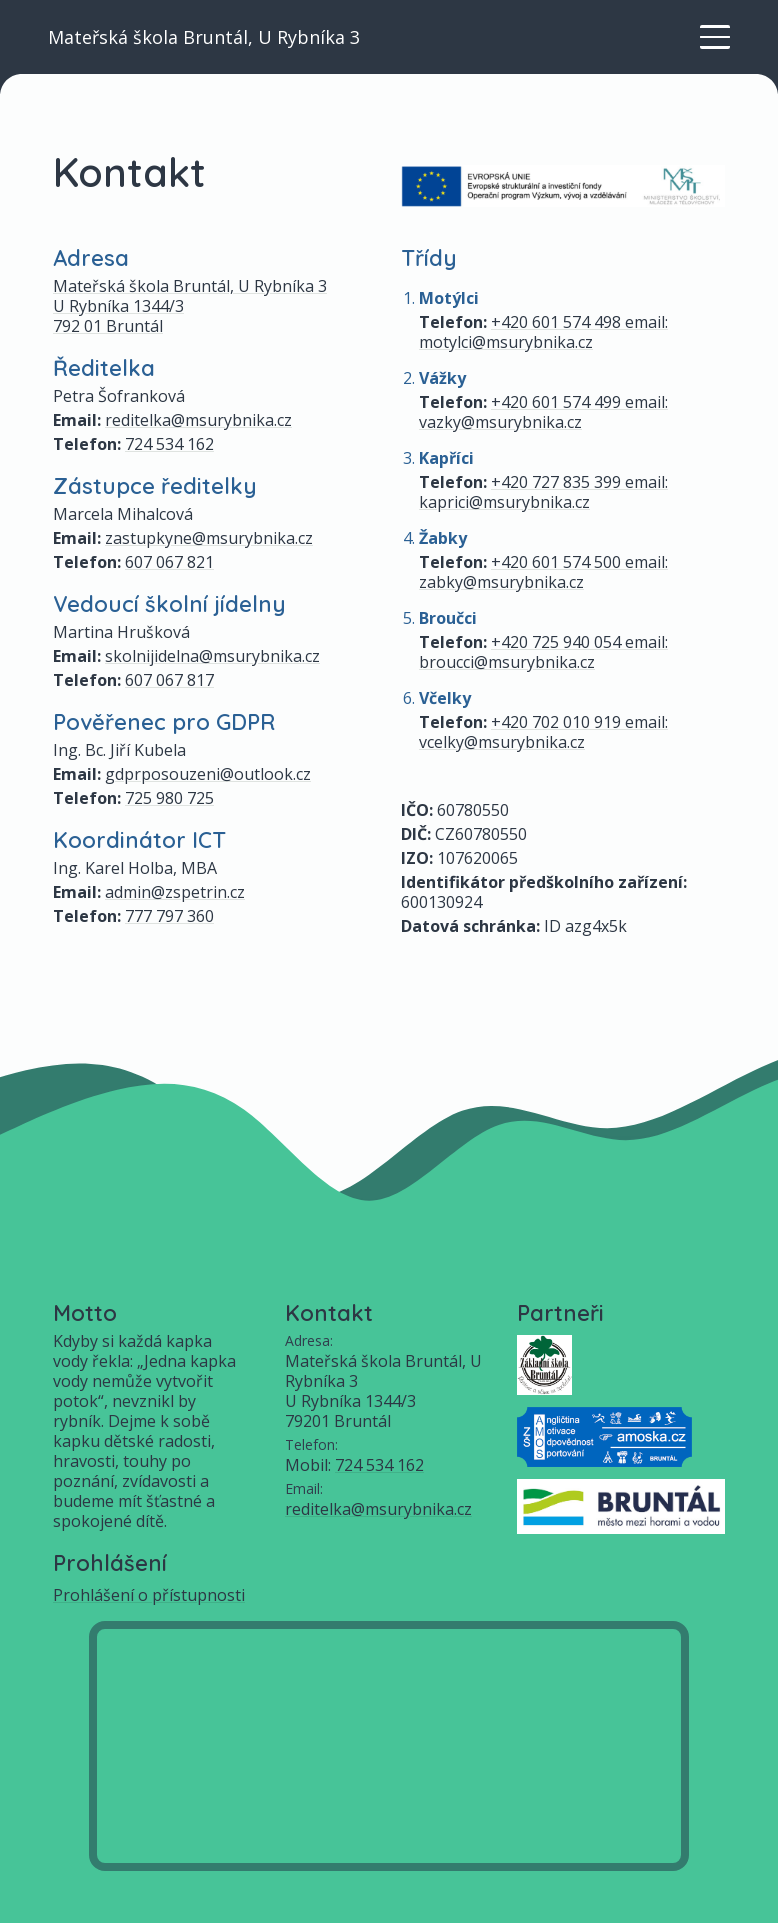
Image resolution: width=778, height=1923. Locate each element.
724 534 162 (169, 444)
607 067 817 (169, 680)
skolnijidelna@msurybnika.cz (212, 656)
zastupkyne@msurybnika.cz (209, 538)
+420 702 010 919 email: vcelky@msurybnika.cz (543, 732)
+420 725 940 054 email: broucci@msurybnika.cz (543, 652)
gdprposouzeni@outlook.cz (208, 774)
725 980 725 (169, 798)
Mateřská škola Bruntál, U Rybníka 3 (204, 37)
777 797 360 (169, 916)
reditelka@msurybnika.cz (198, 420)
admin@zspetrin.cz (175, 892)
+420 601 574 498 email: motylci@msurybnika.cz (543, 332)
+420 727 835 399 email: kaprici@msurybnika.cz (543, 492)
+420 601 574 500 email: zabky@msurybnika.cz (543, 572)
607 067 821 (169, 562)
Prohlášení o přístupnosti (149, 1595)
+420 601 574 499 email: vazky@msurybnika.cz (543, 412)
